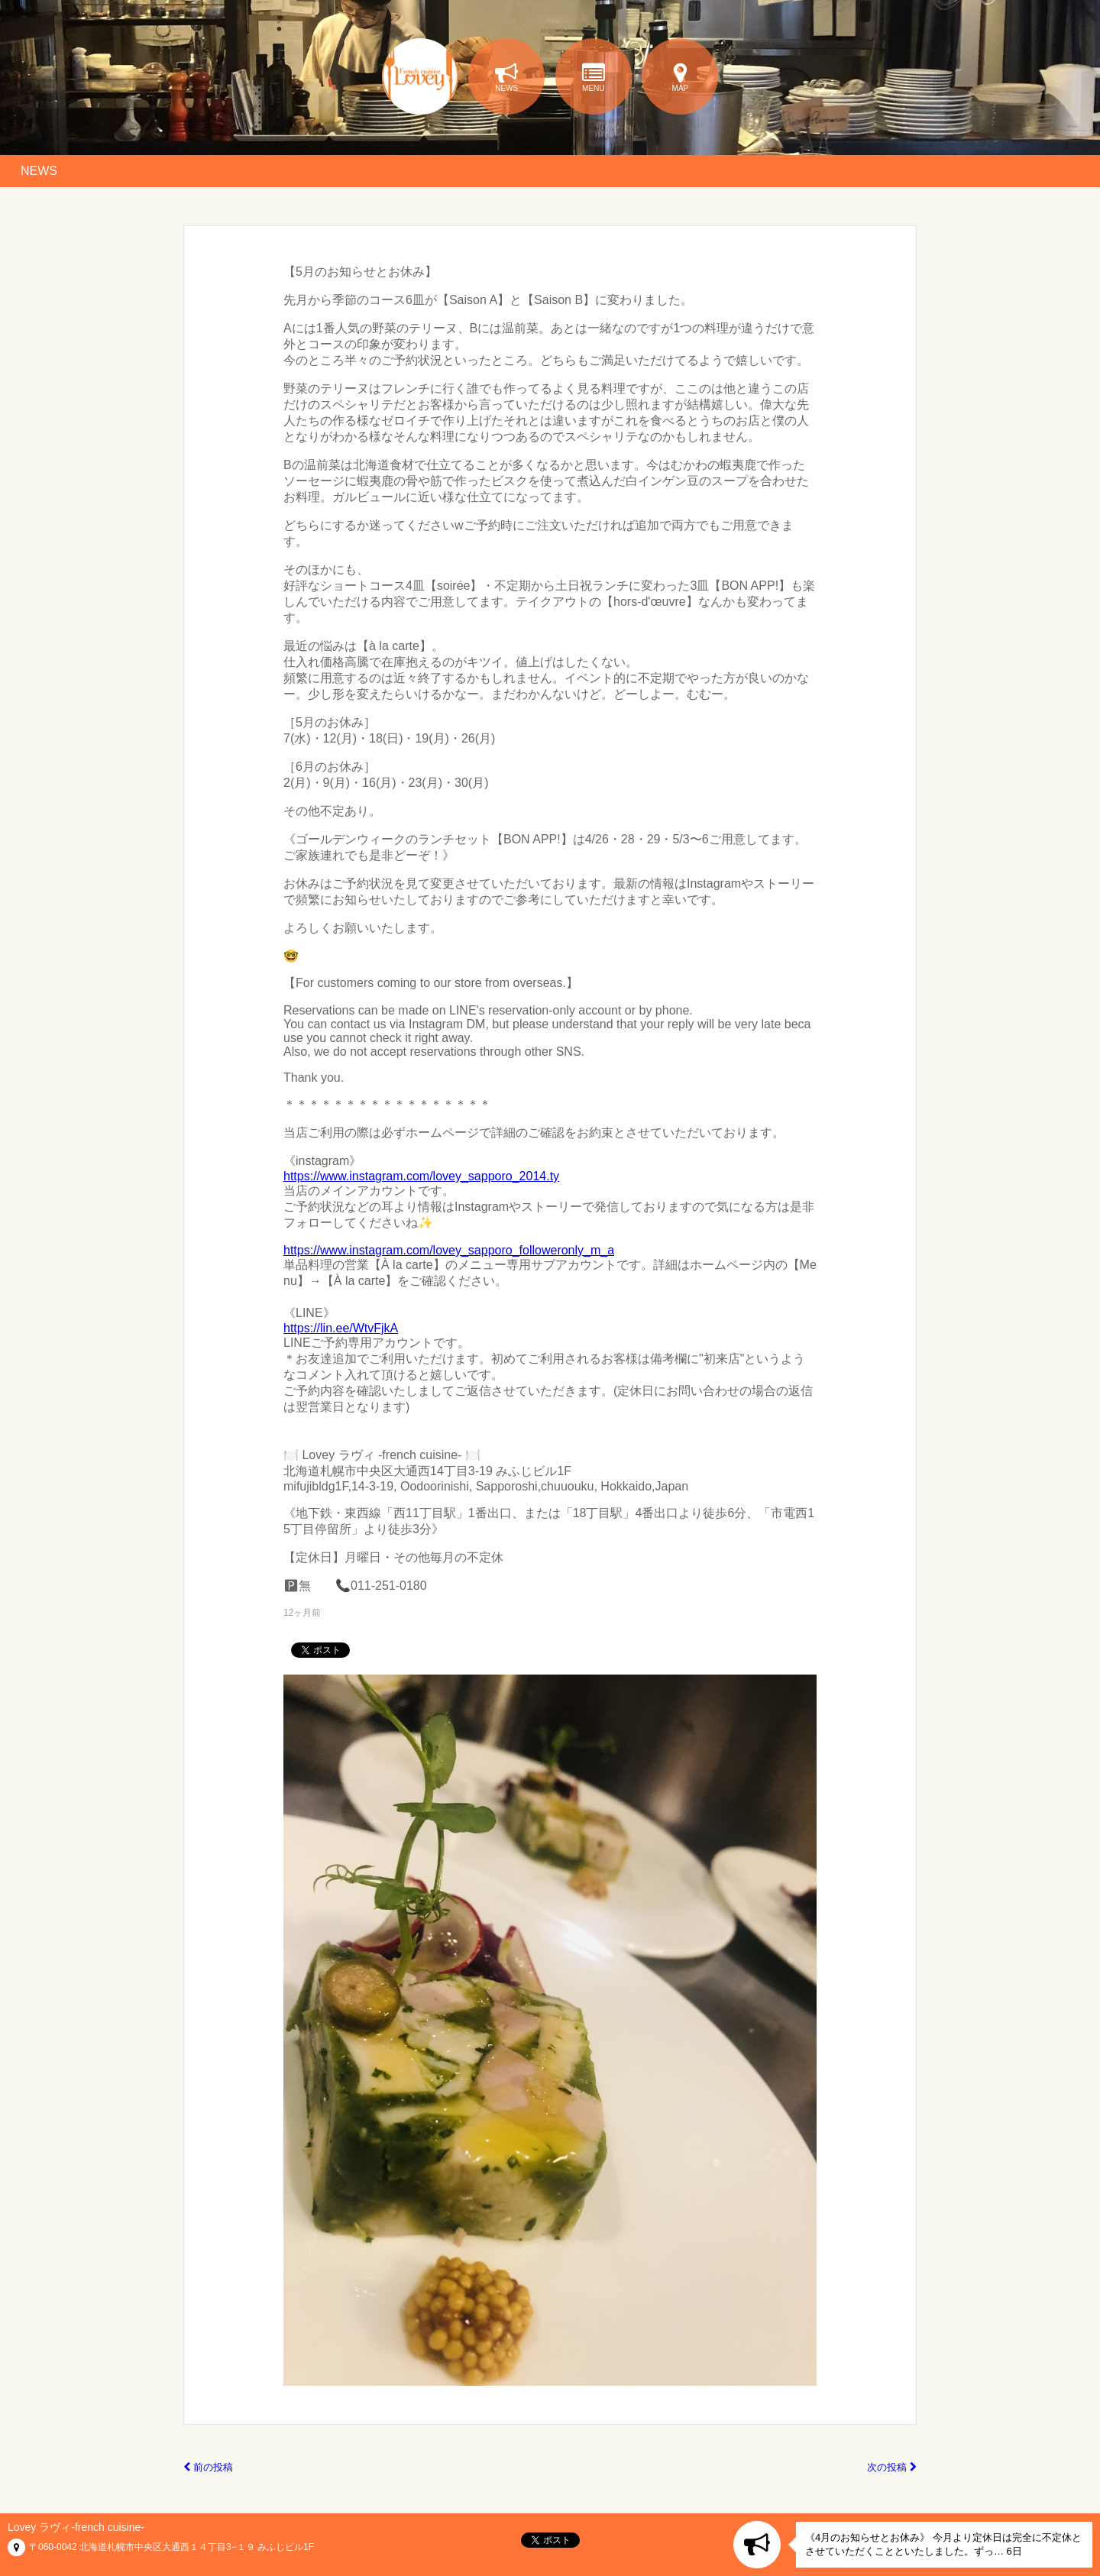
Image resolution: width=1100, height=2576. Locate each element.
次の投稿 (892, 2467)
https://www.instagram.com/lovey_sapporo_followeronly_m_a (448, 1250)
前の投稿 (208, 2467)
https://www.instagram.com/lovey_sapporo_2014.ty (421, 1176)
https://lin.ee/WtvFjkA (340, 1328)
